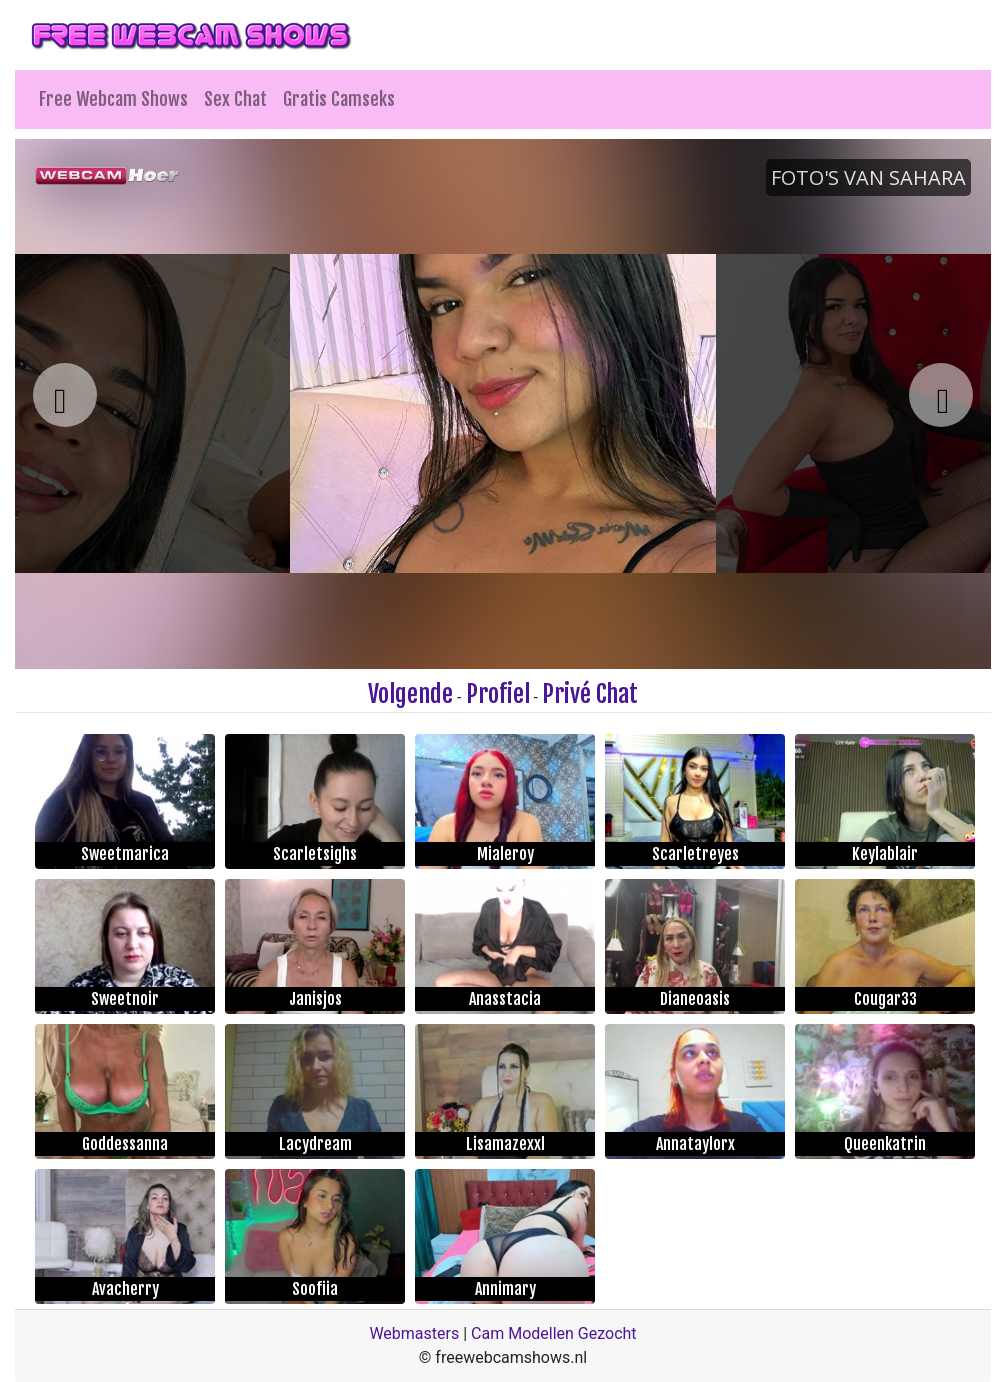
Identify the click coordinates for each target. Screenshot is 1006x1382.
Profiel (498, 694)
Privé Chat (590, 694)
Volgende (410, 694)
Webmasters (414, 1333)
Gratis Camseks (339, 99)
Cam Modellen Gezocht (554, 1333)
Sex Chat (235, 99)
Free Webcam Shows (113, 99)
